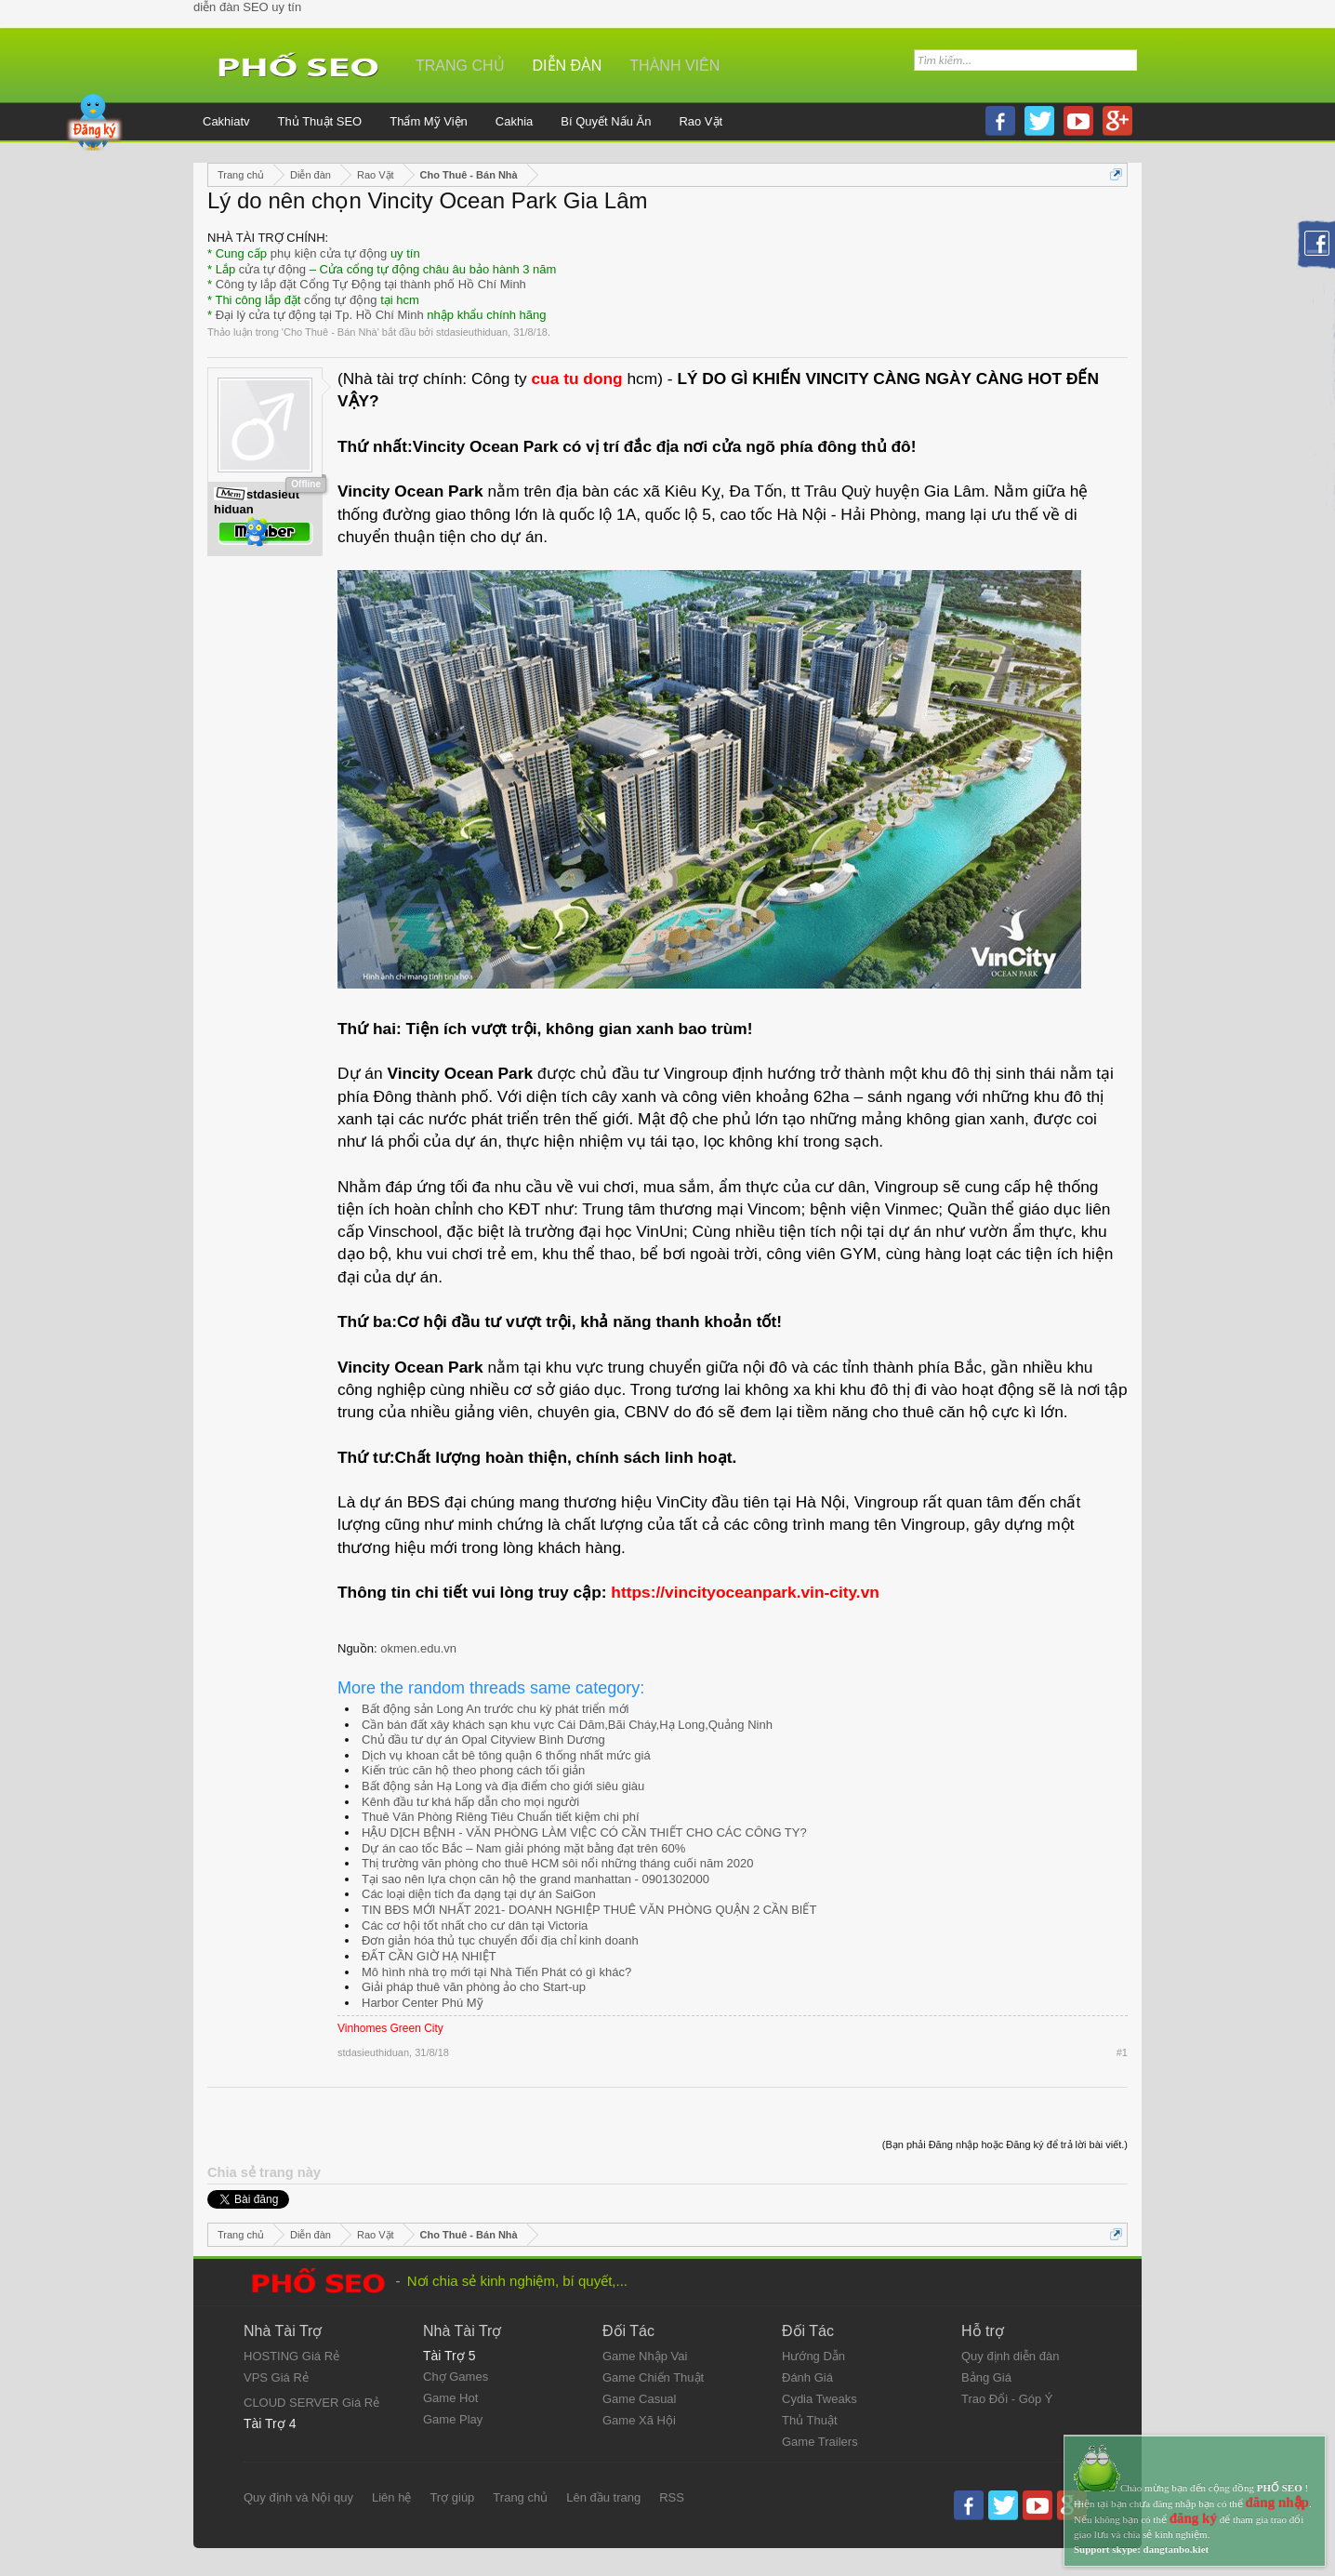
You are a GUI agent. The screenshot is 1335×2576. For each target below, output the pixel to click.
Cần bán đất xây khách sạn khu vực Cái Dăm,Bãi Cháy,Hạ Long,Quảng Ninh (567, 1725)
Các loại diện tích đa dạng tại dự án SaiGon (479, 1894)
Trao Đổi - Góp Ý (1007, 2399)
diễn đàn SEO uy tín (247, 7)
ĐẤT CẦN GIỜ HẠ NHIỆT (429, 1956)
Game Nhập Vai (644, 2356)
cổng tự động (340, 300)
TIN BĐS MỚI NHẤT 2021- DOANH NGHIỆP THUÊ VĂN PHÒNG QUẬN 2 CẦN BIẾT (589, 1910)
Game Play (452, 2419)
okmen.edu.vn (418, 1648)
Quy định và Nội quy (298, 2497)
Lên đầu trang (603, 2497)
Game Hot (450, 2398)
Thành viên (674, 65)
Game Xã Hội (639, 2420)
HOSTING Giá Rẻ (291, 2356)
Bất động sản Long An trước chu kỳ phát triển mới (495, 1709)
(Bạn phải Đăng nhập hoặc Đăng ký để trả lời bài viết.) (1005, 2144)
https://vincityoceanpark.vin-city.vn (745, 1592)
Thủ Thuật (810, 2420)
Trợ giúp (452, 2497)
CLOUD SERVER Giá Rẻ (311, 2403)
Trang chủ (460, 65)
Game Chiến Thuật (653, 2377)
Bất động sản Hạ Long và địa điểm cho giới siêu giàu (503, 1786)
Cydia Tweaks (819, 2399)
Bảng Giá (986, 2377)
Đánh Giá (807, 2377)
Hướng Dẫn (813, 2356)
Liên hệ (391, 2497)
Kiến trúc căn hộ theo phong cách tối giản (473, 1770)
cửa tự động (272, 269)
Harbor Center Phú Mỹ (422, 2003)
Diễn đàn (567, 65)
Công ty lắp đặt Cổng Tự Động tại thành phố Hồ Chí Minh (371, 284)
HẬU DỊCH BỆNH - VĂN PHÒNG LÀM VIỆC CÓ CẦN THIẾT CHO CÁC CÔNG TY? (584, 1832)
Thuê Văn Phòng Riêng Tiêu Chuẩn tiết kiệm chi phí (501, 1817)
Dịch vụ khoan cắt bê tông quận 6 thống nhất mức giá (506, 1755)
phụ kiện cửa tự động (329, 253)
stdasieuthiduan (472, 332)
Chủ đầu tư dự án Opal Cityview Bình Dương (483, 1739)
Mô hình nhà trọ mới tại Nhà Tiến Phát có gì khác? (496, 1972)
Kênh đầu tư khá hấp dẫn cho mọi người (470, 1802)
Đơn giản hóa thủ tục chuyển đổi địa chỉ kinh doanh (500, 1940)
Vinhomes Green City (390, 2028)
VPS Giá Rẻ (276, 2377)
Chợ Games (455, 2376)
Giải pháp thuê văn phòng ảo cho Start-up (474, 1987)
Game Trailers (820, 2442)
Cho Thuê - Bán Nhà (330, 332)
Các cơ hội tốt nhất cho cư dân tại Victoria (475, 1925)
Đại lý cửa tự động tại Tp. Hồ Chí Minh (320, 315)
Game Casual (639, 2399)
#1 (1122, 2052)
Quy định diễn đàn (1010, 2356)
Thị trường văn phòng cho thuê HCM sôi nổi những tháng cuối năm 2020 (558, 1863)
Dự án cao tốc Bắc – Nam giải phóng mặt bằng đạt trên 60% (523, 1848)
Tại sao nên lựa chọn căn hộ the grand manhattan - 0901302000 (535, 1879)
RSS (671, 2497)
